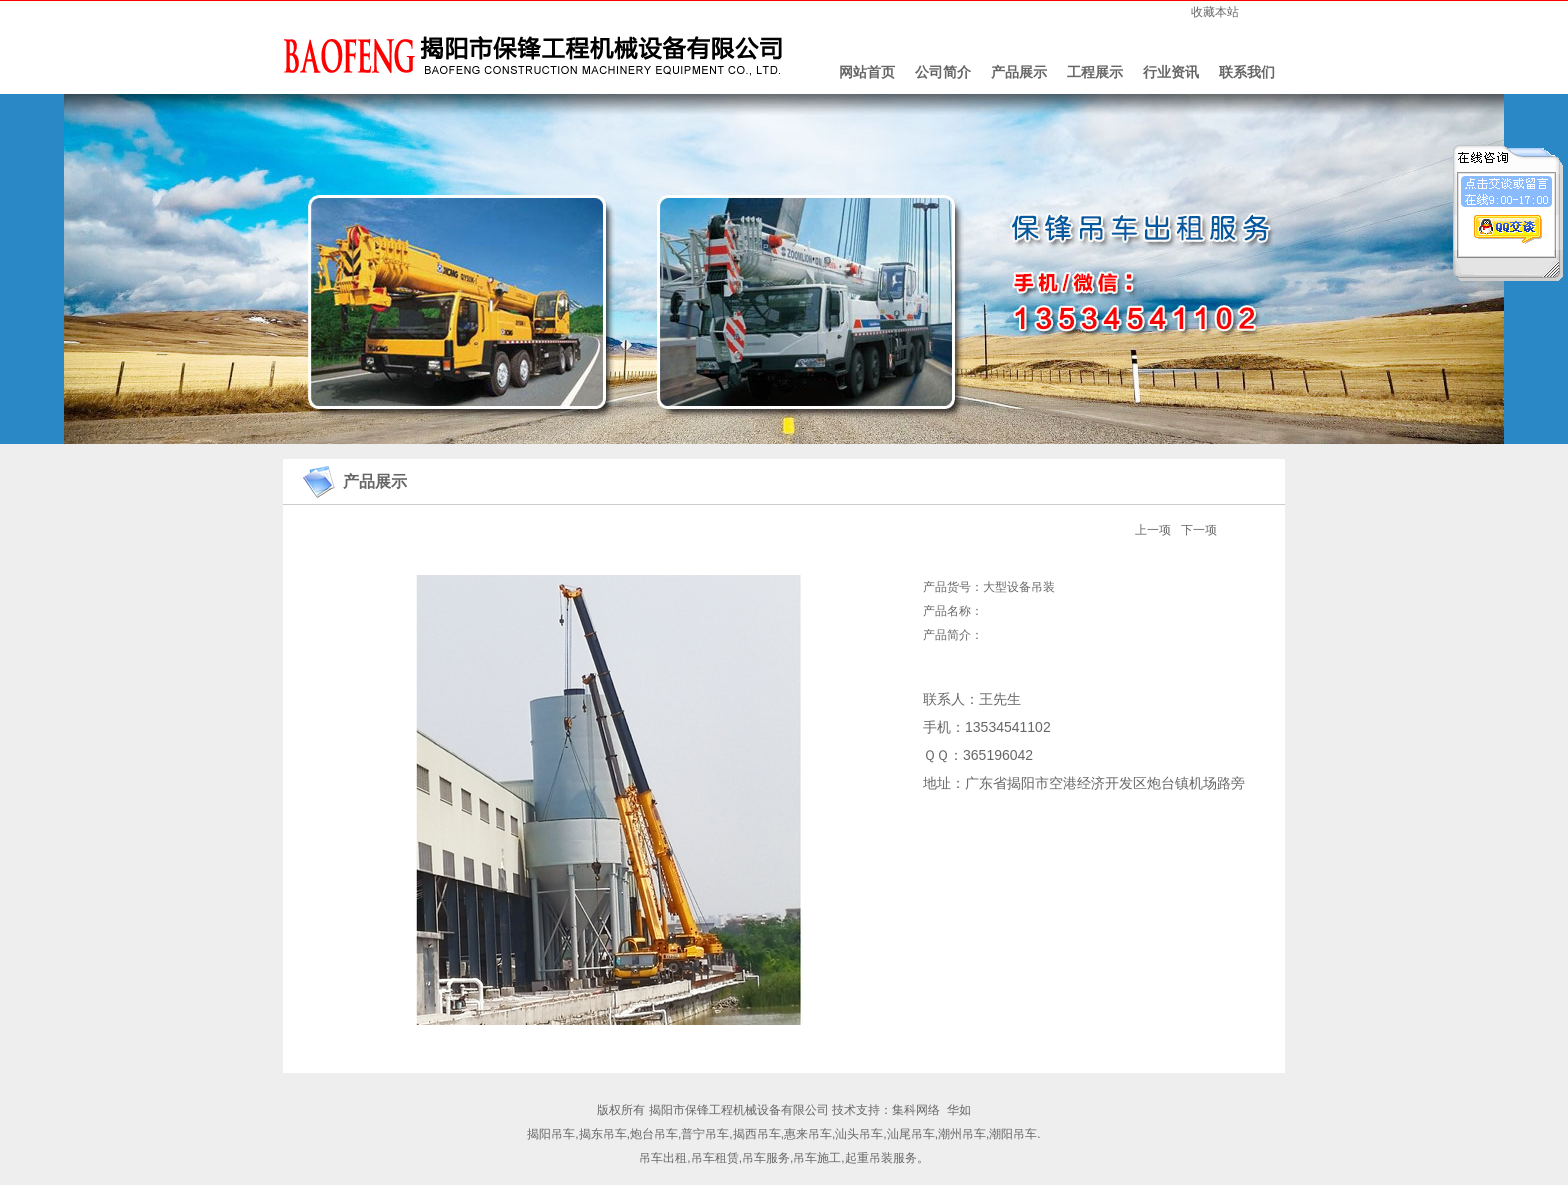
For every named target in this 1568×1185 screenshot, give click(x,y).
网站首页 (867, 72)
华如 (959, 1110)
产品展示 (1019, 72)
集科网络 (916, 1110)
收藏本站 (1215, 12)
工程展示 (1095, 72)
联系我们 (1247, 72)
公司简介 (943, 72)
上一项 (1153, 530)
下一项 (1199, 530)
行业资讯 (1171, 72)
